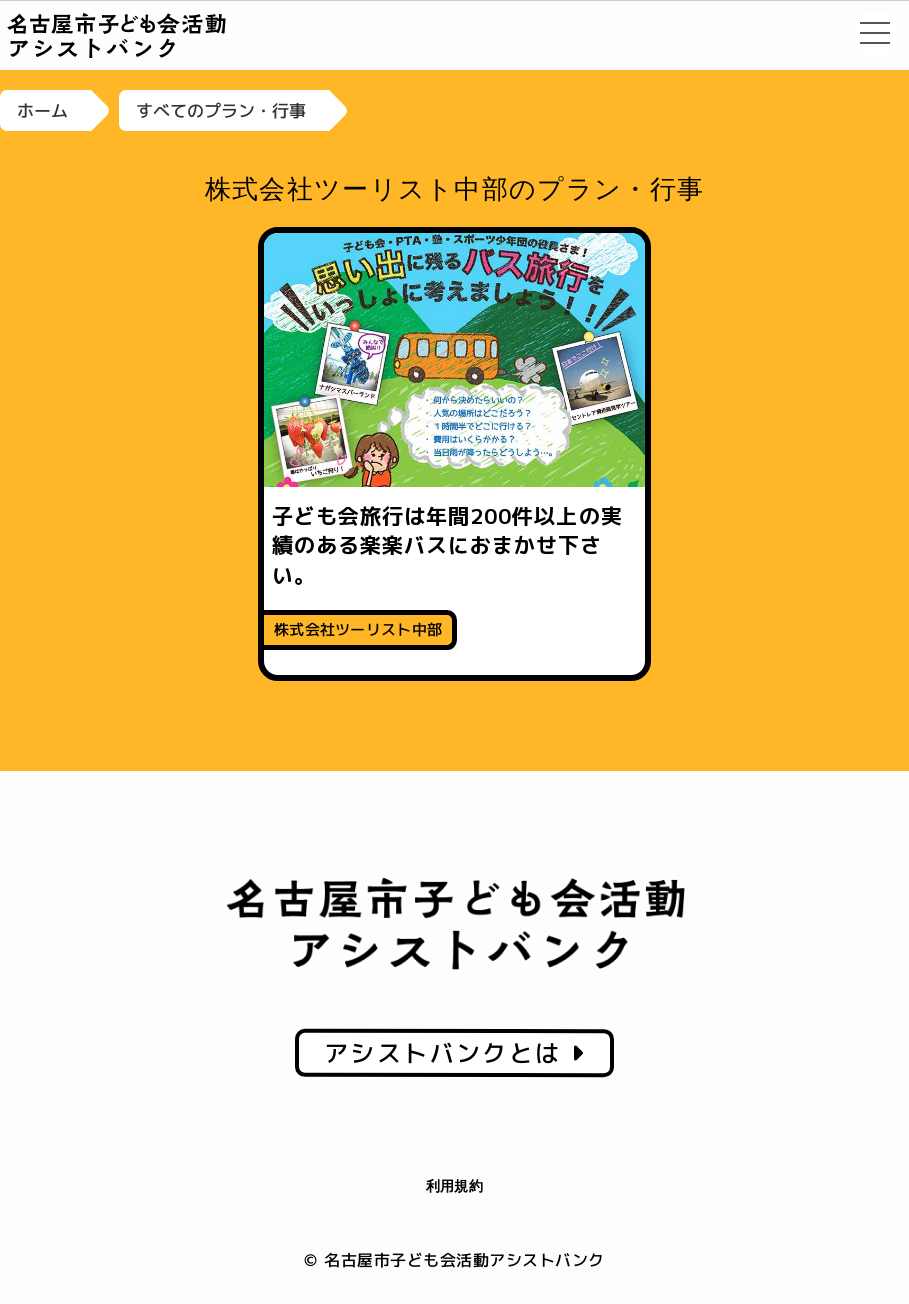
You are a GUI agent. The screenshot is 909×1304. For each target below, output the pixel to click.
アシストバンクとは (454, 1053)
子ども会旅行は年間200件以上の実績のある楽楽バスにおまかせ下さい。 (447, 545)
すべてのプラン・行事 (221, 110)
